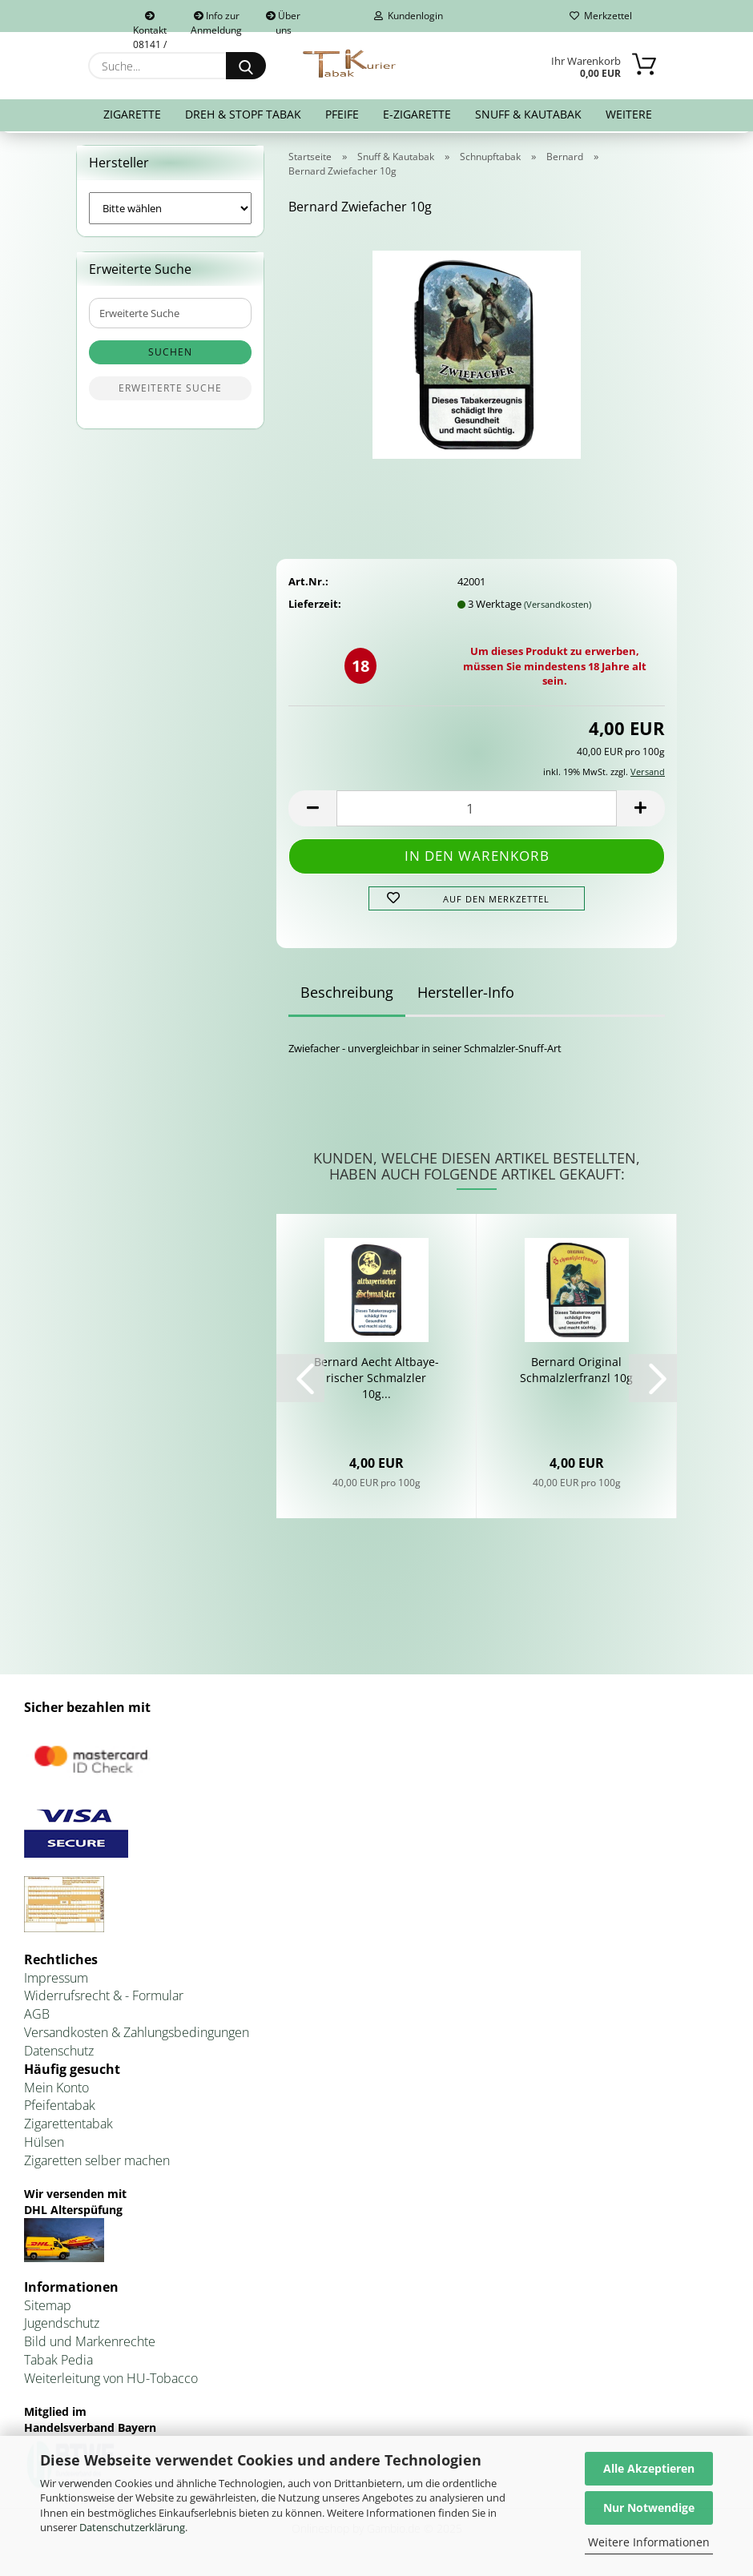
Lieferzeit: (314, 607)
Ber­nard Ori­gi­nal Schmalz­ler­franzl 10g (576, 1373)
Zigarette (132, 114)
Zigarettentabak (68, 2127)
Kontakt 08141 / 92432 (150, 21)
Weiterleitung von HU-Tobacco (111, 2381)
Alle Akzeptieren (649, 2468)
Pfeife (342, 114)
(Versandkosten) (557, 607)
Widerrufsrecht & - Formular (103, 1999)
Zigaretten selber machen (97, 2163)
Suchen (170, 356)
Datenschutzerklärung (132, 2527)
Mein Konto (56, 2091)
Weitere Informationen (649, 2542)
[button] (312, 812)
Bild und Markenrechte (89, 2345)
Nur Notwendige (649, 2507)
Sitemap (47, 2308)
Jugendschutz (61, 2327)
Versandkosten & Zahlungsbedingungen (136, 2035)
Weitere (629, 114)
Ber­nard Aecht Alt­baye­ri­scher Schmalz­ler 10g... (376, 1381)
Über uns (283, 20)
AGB (37, 2017)
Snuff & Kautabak (528, 114)
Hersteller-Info (465, 996)
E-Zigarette (417, 114)
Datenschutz (59, 2054)
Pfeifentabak (59, 2109)
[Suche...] (246, 65)
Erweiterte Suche (170, 392)
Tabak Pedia (58, 2363)
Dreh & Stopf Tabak (243, 114)
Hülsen (44, 2145)
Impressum (56, 1981)
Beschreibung (346, 996)
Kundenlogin (408, 15)
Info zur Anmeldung (216, 20)
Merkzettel (601, 15)
